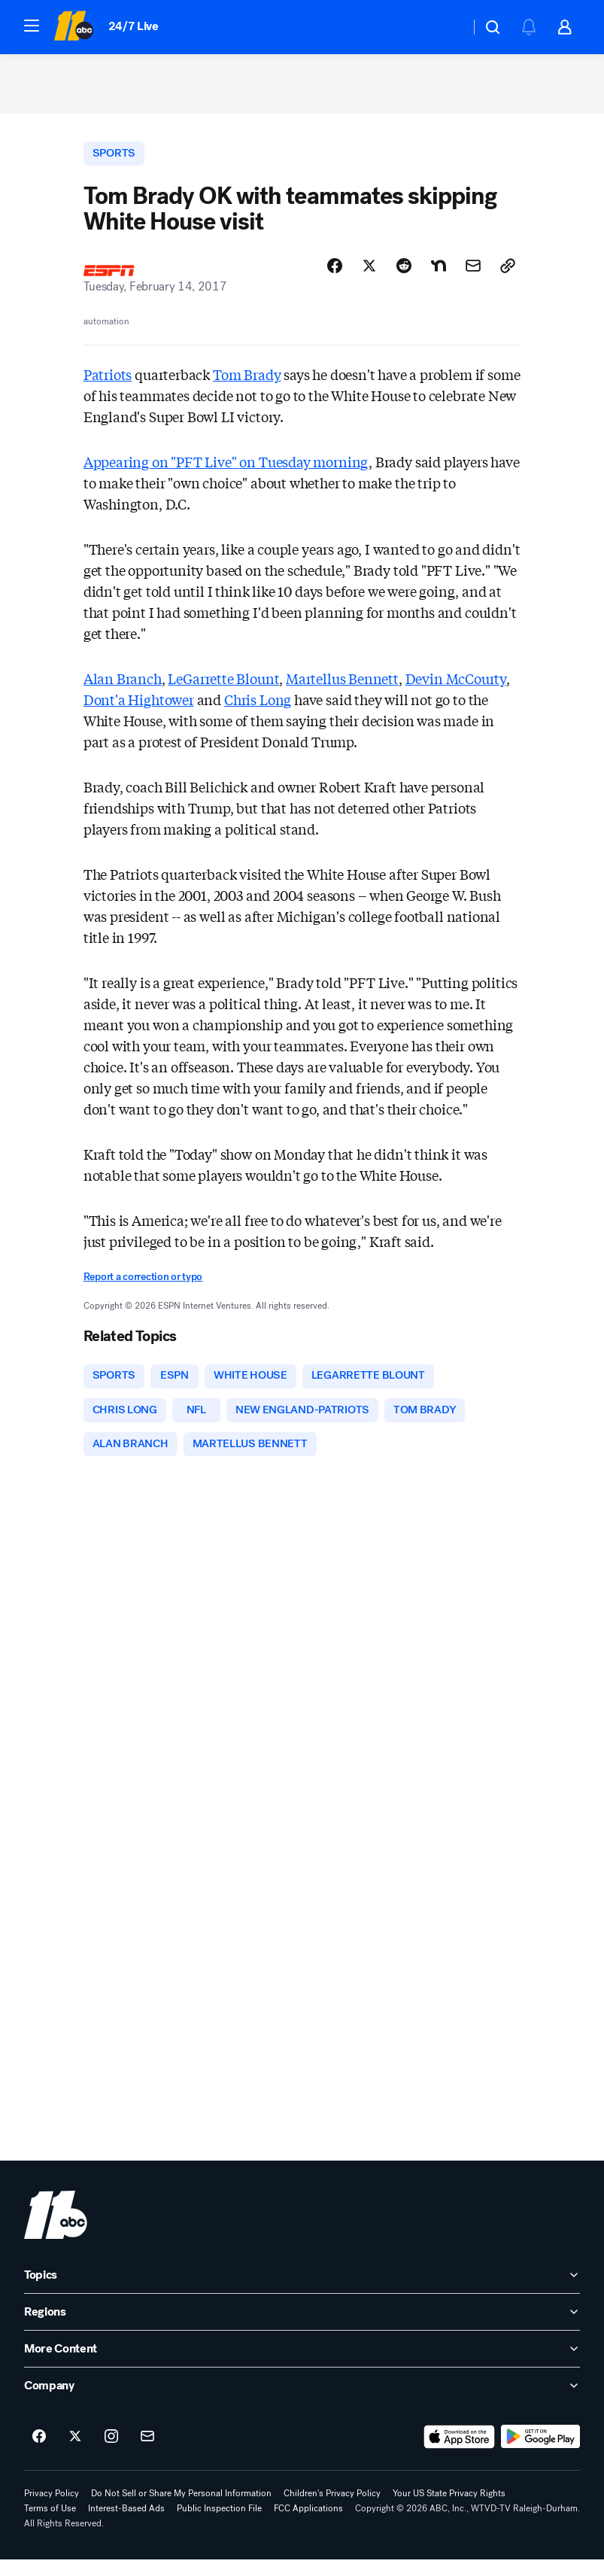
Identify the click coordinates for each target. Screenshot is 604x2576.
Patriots (107, 384)
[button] (31, 26)
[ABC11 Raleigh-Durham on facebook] (39, 2453)
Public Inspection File (219, 2524)
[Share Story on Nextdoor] (438, 276)
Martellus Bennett (342, 688)
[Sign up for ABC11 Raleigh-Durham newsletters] (147, 2453)
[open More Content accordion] (302, 2365)
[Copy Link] (508, 276)
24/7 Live (133, 26)
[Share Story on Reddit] (404, 276)
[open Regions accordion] (302, 2328)
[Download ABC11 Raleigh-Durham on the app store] (459, 2453)
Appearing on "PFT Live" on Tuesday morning (226, 472)
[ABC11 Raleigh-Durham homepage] (73, 27)
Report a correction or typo (142, 1287)
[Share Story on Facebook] (335, 276)
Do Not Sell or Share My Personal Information (181, 2509)
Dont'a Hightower (138, 709)
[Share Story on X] (369, 276)
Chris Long (257, 709)
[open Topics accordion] (302, 2292)
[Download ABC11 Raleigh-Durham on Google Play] (540, 2453)
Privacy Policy (51, 2509)
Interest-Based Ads (126, 2524)
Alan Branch (122, 688)
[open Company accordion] (302, 2402)
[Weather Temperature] (446, 27)
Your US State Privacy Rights (449, 2509)
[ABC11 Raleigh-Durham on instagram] (111, 2453)
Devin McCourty (455, 688)
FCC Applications (308, 2524)
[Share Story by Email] (473, 276)
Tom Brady (247, 384)
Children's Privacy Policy (332, 2509)
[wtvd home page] (55, 2231)
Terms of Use (50, 2524)
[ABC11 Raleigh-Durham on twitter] (75, 2453)
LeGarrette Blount (223, 688)
